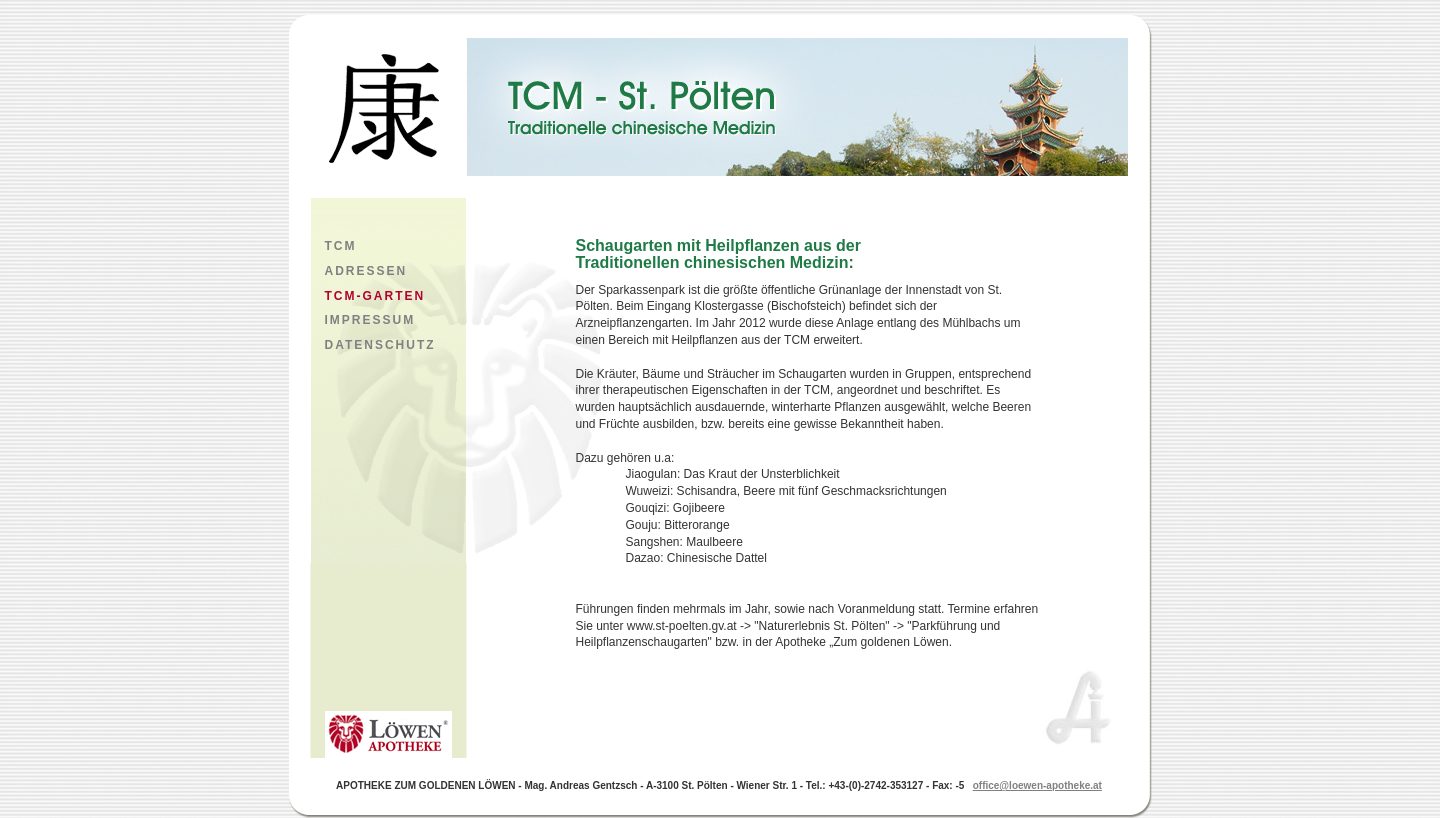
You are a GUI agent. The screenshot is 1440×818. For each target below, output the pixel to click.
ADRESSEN (366, 271)
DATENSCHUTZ (380, 345)
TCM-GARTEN (375, 296)
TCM (341, 246)
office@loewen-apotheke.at (1037, 785)
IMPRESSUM (370, 320)
